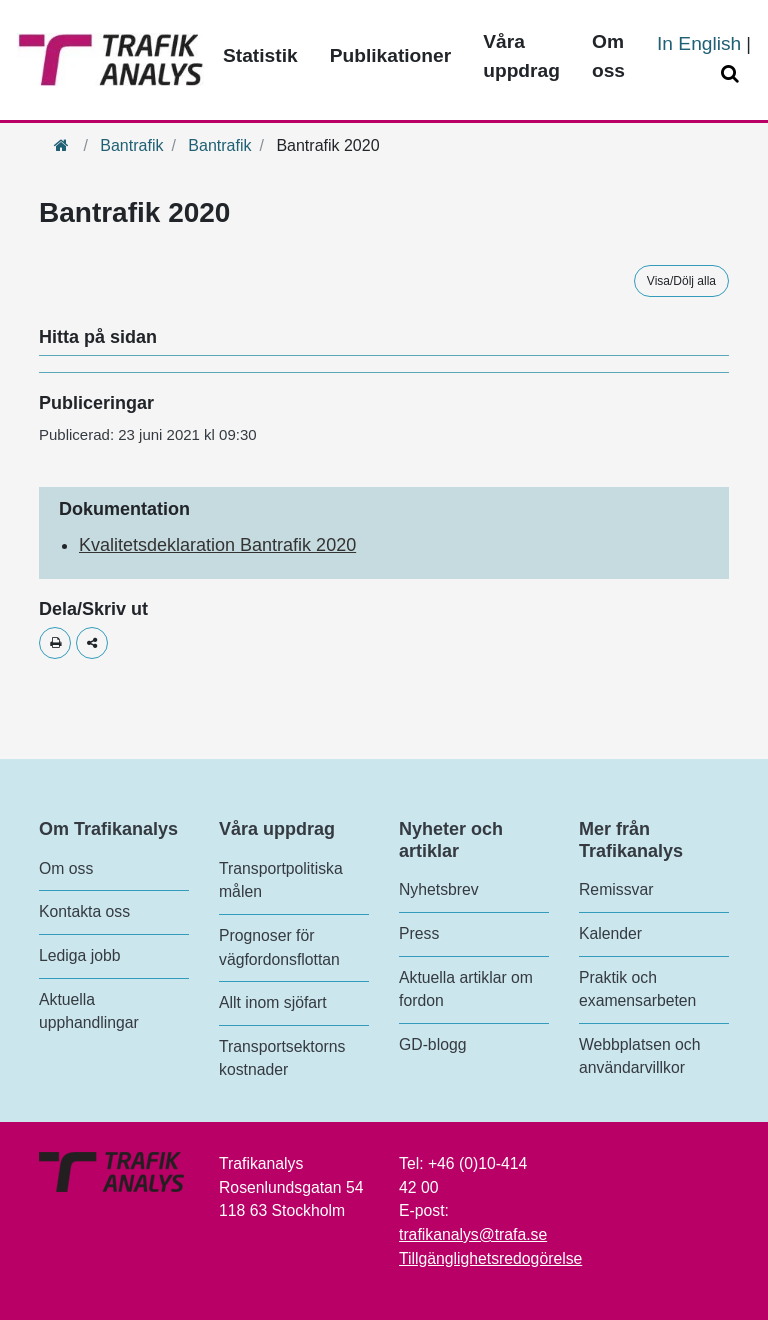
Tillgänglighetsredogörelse (490, 1258)
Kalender (610, 933)
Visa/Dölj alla (681, 281)
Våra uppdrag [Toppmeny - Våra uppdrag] (521, 56)
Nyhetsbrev (439, 889)
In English (699, 43)
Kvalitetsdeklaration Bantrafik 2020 (217, 545)
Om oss (66, 868)
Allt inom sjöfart (273, 1002)
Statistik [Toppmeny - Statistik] (260, 55)
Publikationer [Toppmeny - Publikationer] (391, 55)
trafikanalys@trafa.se (473, 1234)
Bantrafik (131, 145)
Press (419, 933)
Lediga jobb (79, 955)
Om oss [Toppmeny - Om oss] (608, 56)
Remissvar (616, 889)
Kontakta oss (84, 911)
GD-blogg (432, 1044)
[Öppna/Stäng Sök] (733, 74)
